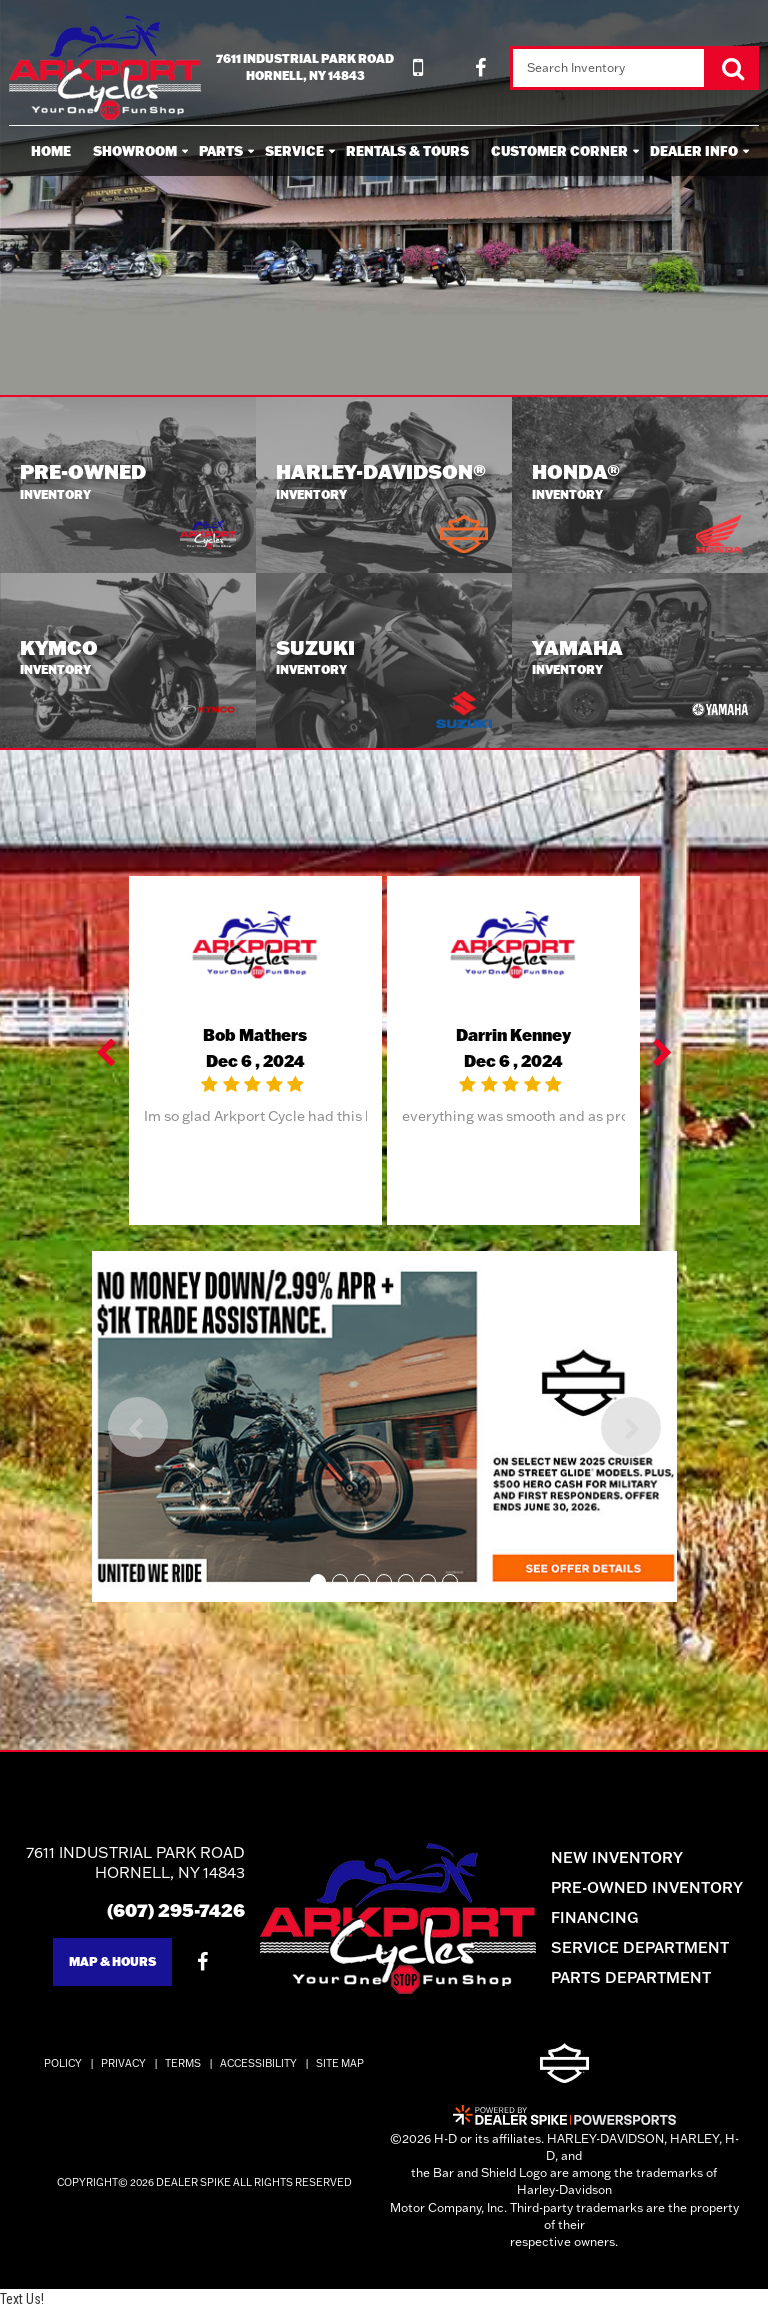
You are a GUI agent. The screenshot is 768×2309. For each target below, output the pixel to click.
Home (51, 151)
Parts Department (631, 1977)
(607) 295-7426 (176, 1910)
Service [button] (294, 151)
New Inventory (617, 1857)
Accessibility (258, 2063)
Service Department (640, 1947)
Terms (183, 2063)
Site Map (340, 2063)
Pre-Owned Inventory (647, 1887)
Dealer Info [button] (694, 151)
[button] (108, 1051)
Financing (594, 1917)
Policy (63, 2063)
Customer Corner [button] (559, 151)
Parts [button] (221, 151)
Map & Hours (112, 1961)
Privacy (123, 2063)
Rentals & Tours (407, 151)
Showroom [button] (135, 151)
